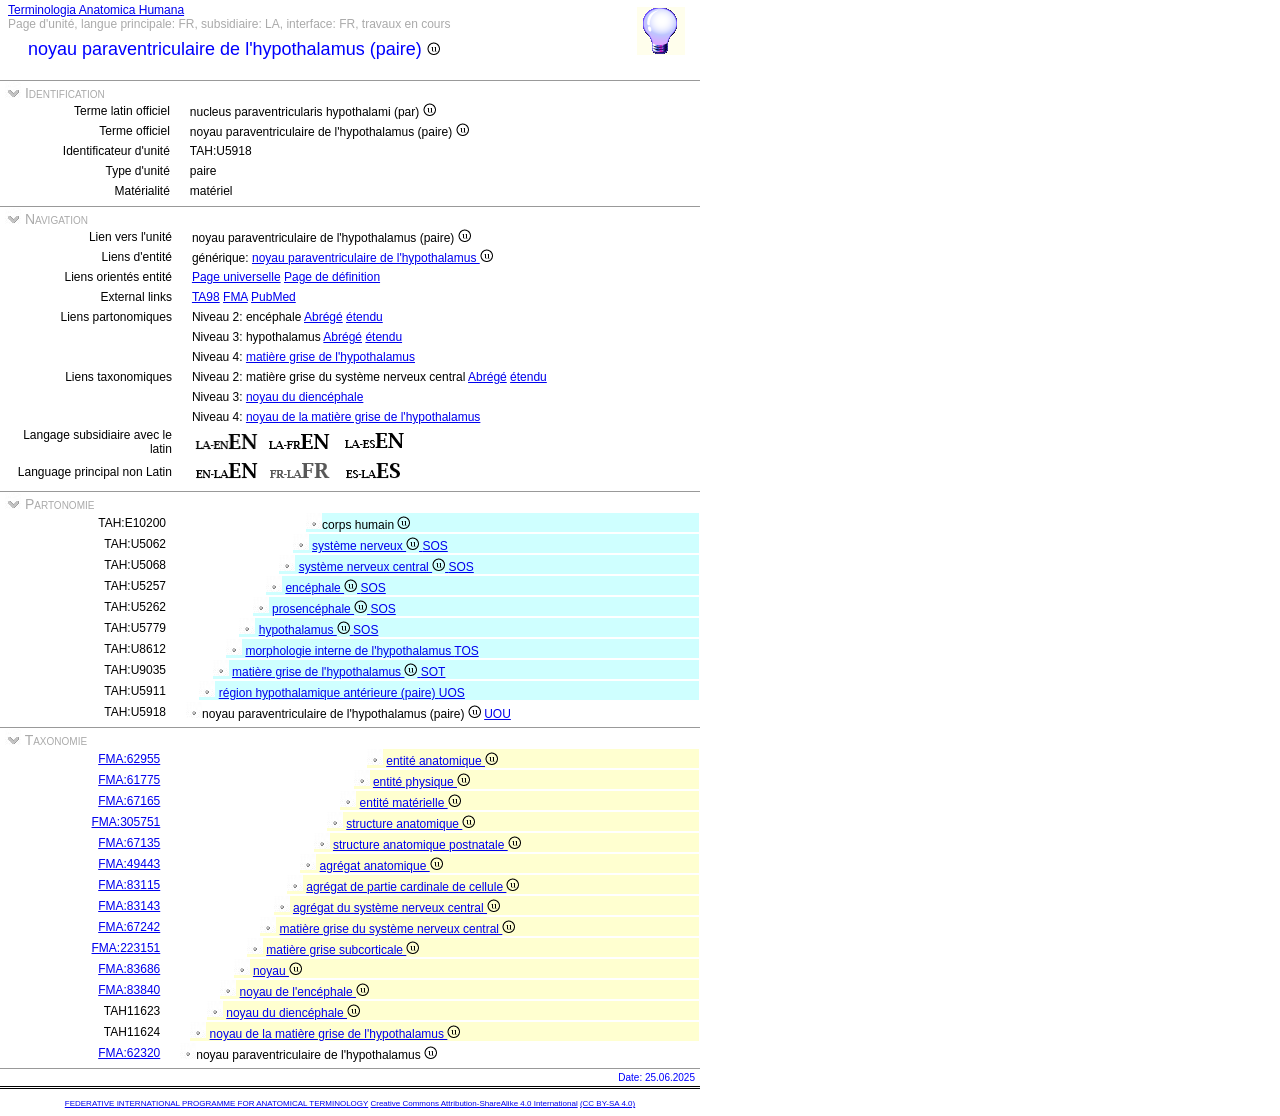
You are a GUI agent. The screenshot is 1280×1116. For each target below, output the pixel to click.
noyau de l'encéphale (304, 992)
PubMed (273, 297)
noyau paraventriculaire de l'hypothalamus (372, 258)
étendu (364, 317)
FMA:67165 (129, 801)
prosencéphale (321, 609)
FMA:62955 (129, 759)
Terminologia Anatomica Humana (96, 10)
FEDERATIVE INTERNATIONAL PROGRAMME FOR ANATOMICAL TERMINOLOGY (216, 1103)
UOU (497, 714)
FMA (235, 297)
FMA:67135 (129, 843)
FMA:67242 (129, 927)
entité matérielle (410, 803)
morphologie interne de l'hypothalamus (349, 651)
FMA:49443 (129, 864)
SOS (434, 546)
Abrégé (323, 317)
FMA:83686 (129, 969)
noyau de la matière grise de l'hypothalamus (363, 417)
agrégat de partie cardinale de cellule (412, 887)
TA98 (206, 297)
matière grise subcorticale (342, 950)
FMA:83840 (129, 990)
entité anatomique (442, 761)
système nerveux (367, 546)
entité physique (421, 782)
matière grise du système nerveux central (398, 929)
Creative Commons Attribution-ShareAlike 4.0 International (473, 1103)
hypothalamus (306, 630)
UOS (452, 693)
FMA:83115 (129, 885)
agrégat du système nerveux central (396, 908)
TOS (466, 651)
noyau (277, 971)
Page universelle (236, 277)
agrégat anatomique (381, 866)
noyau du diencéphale (304, 397)
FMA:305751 (126, 822)
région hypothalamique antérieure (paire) (329, 693)
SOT (433, 672)
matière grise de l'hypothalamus (330, 357)
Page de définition (332, 277)
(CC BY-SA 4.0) (607, 1103)
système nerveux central (374, 567)
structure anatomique (410, 824)
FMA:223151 (126, 948)
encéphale (322, 588)
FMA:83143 (129, 906)
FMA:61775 (129, 780)
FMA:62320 (129, 1053)
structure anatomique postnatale (427, 845)
